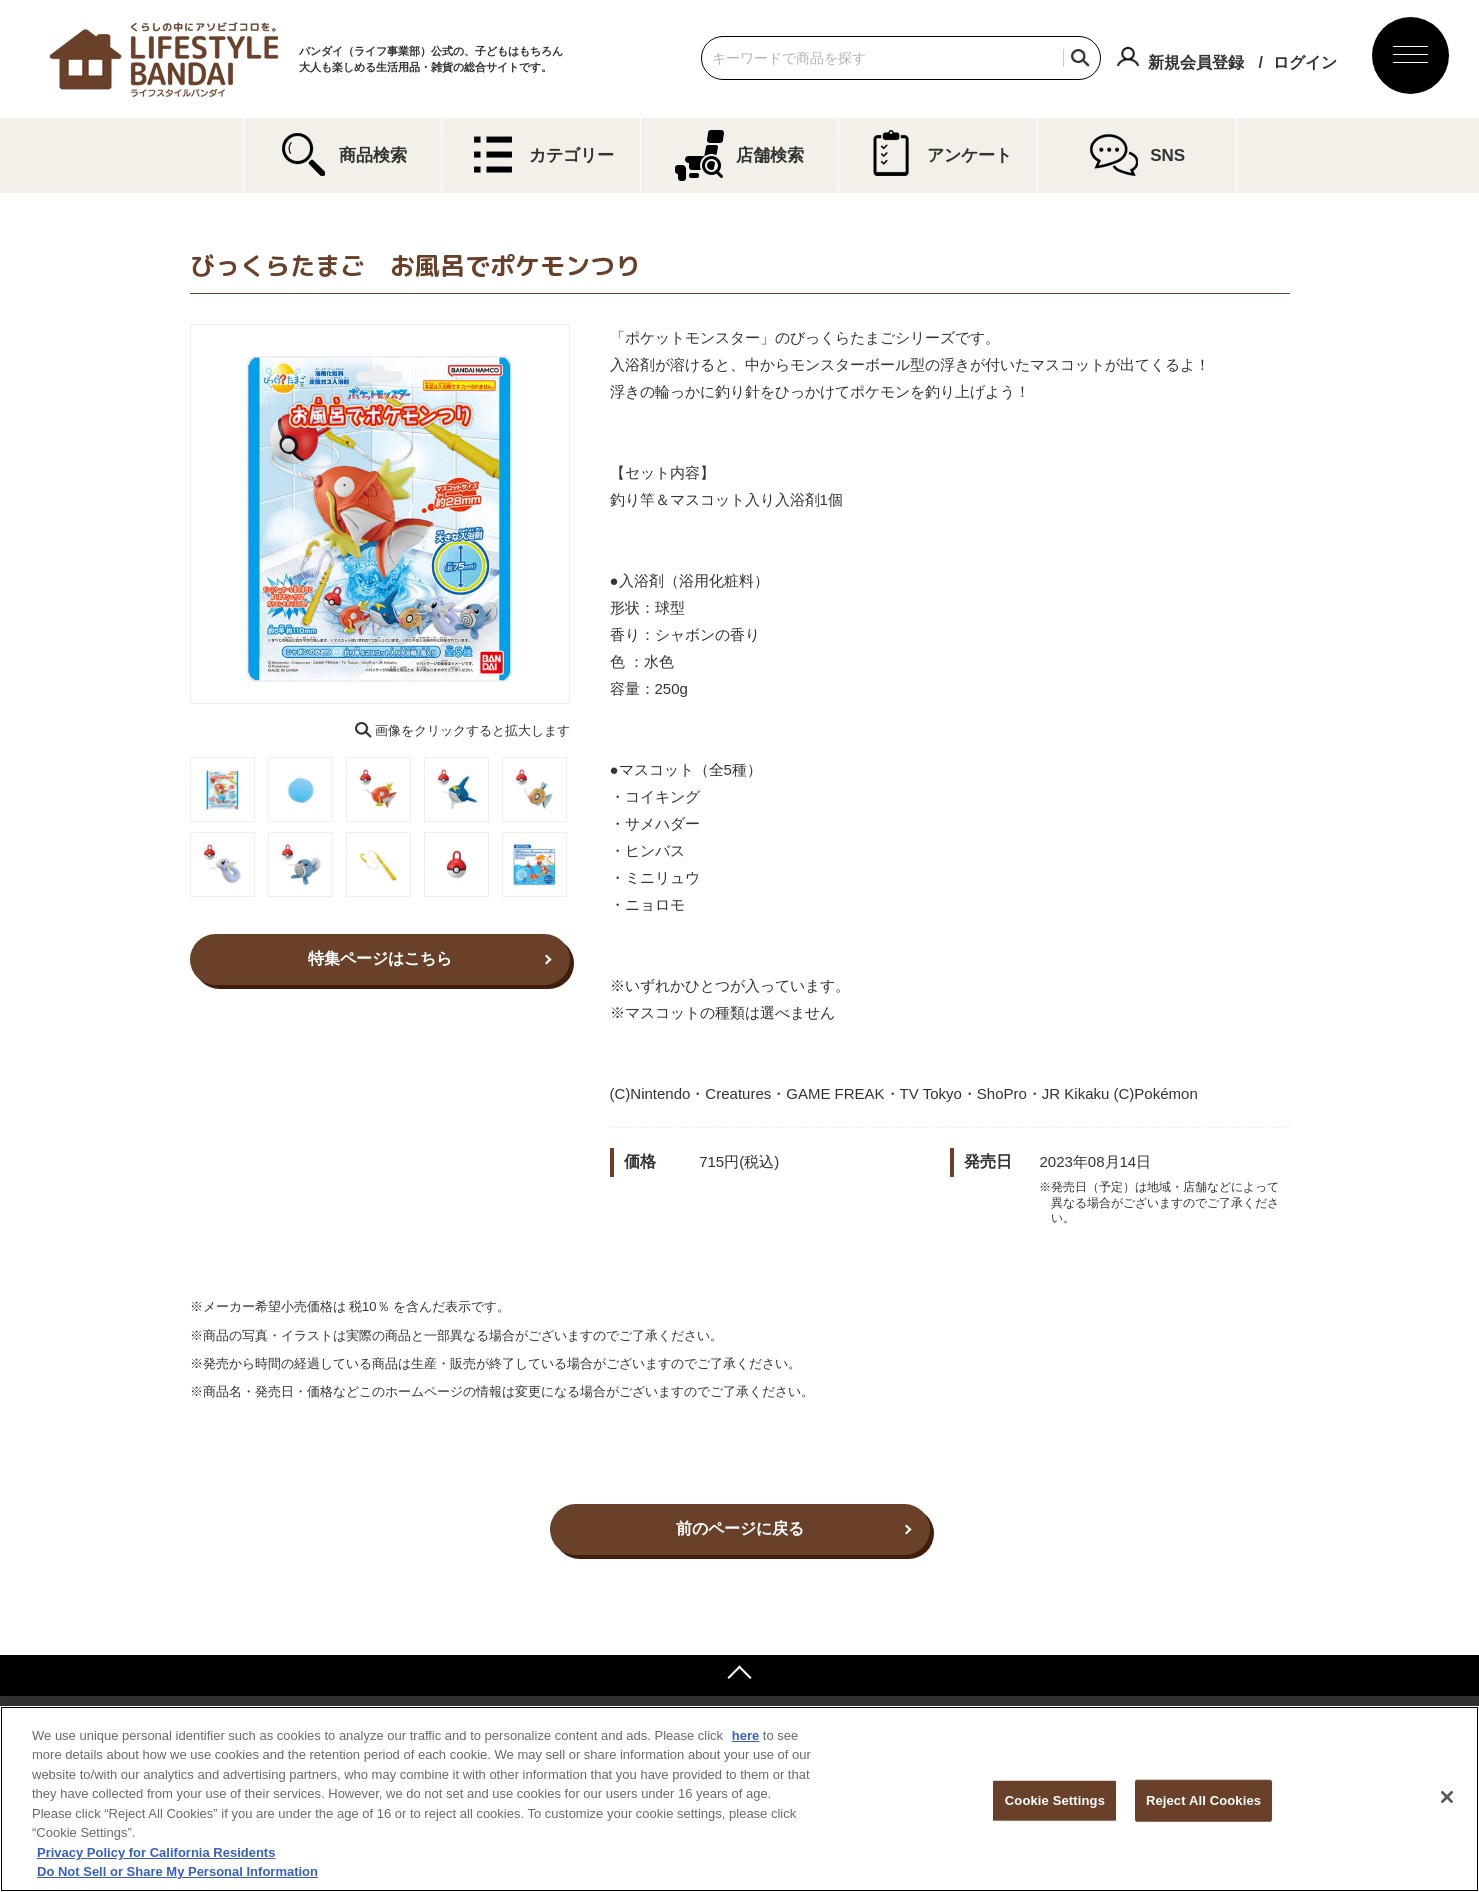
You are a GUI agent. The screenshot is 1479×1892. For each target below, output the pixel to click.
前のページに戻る (740, 1528)
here (745, 1735)
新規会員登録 (1196, 62)
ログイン (1305, 62)
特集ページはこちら (380, 958)
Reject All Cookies (1203, 1800)
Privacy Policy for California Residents (156, 1852)
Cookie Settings (1055, 1800)
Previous (176, 514)
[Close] (1447, 1797)
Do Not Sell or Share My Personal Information (177, 1871)
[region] (739, 1799)
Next (584, 514)
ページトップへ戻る (739, 1675)
